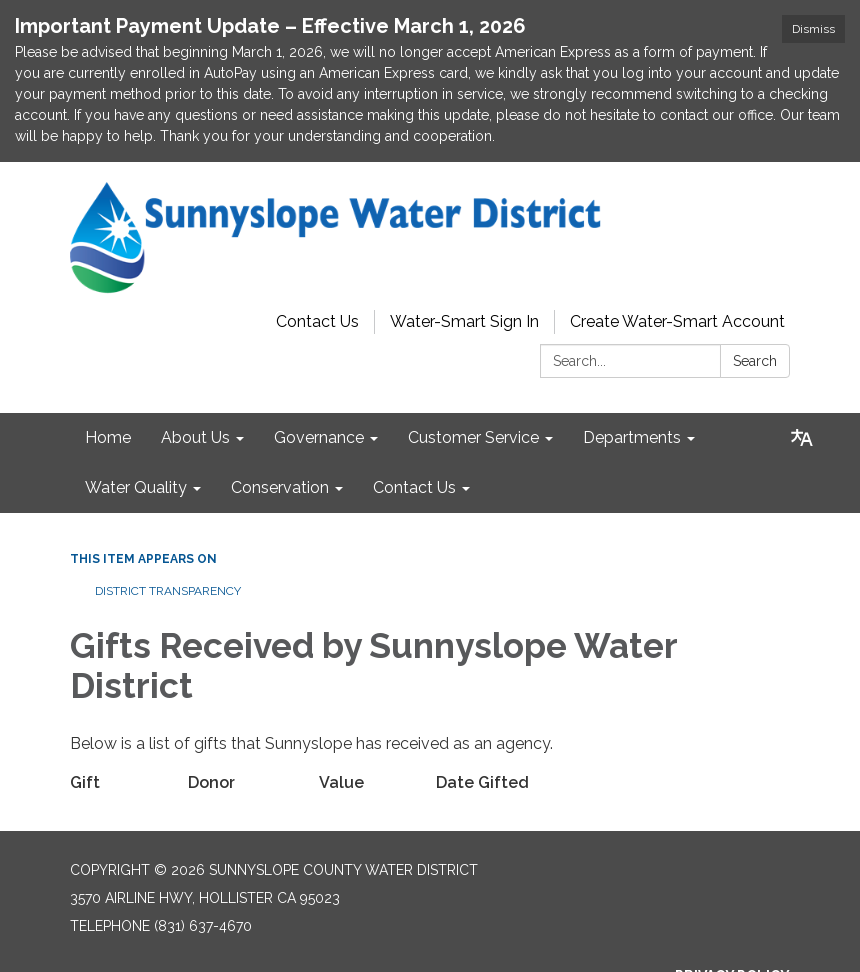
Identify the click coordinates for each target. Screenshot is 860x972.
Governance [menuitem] (319, 360)
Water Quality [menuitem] (136, 410)
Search (755, 284)
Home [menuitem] (108, 360)
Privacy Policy (732, 898)
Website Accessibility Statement (657, 954)
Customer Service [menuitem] (473, 360)
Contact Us (317, 244)
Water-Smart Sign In (464, 244)
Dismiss (813, 29)
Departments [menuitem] (632, 360)
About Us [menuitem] (195, 360)
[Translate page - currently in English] (802, 361)
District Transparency (168, 514)
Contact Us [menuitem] (414, 410)
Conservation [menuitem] (280, 410)
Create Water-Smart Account (677, 244)
